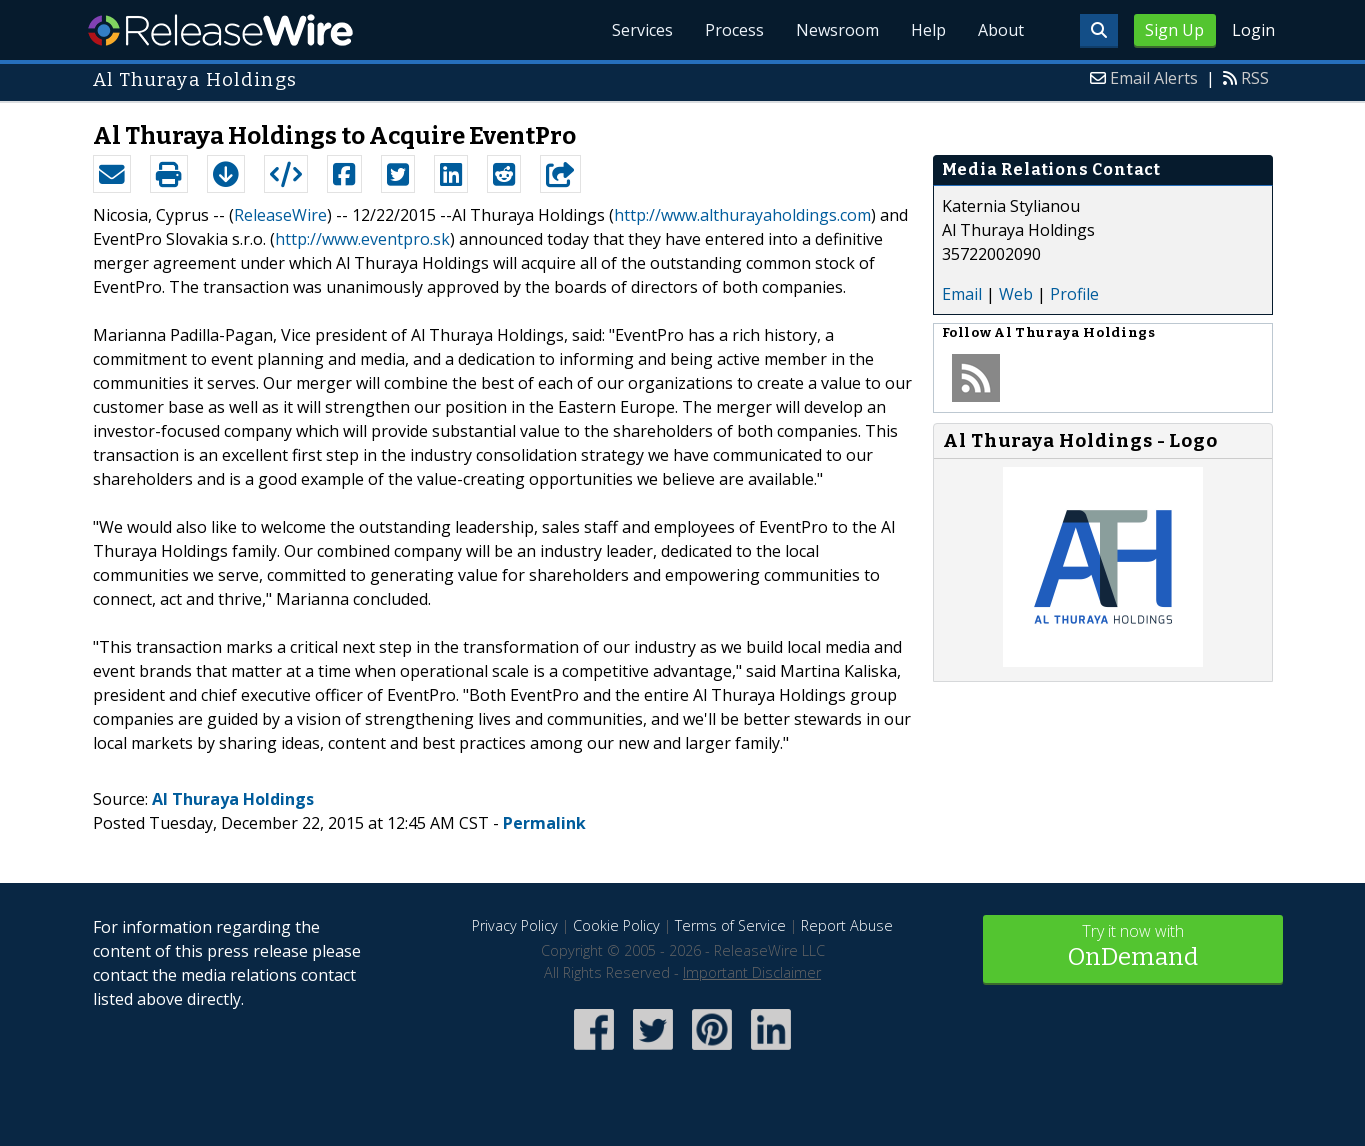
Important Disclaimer (752, 972)
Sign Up (1174, 30)
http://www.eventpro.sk (362, 239)
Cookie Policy (616, 925)
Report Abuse (847, 925)
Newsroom (837, 30)
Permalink (544, 823)
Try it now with (1133, 947)
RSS (1255, 78)
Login (1253, 30)
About (1001, 30)
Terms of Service (730, 925)
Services (642, 30)
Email (962, 294)
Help (928, 30)
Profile (1074, 294)
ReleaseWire (220, 30)
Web (1016, 294)
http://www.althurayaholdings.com (742, 215)
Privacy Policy (515, 925)
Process (734, 30)
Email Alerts (1154, 78)
